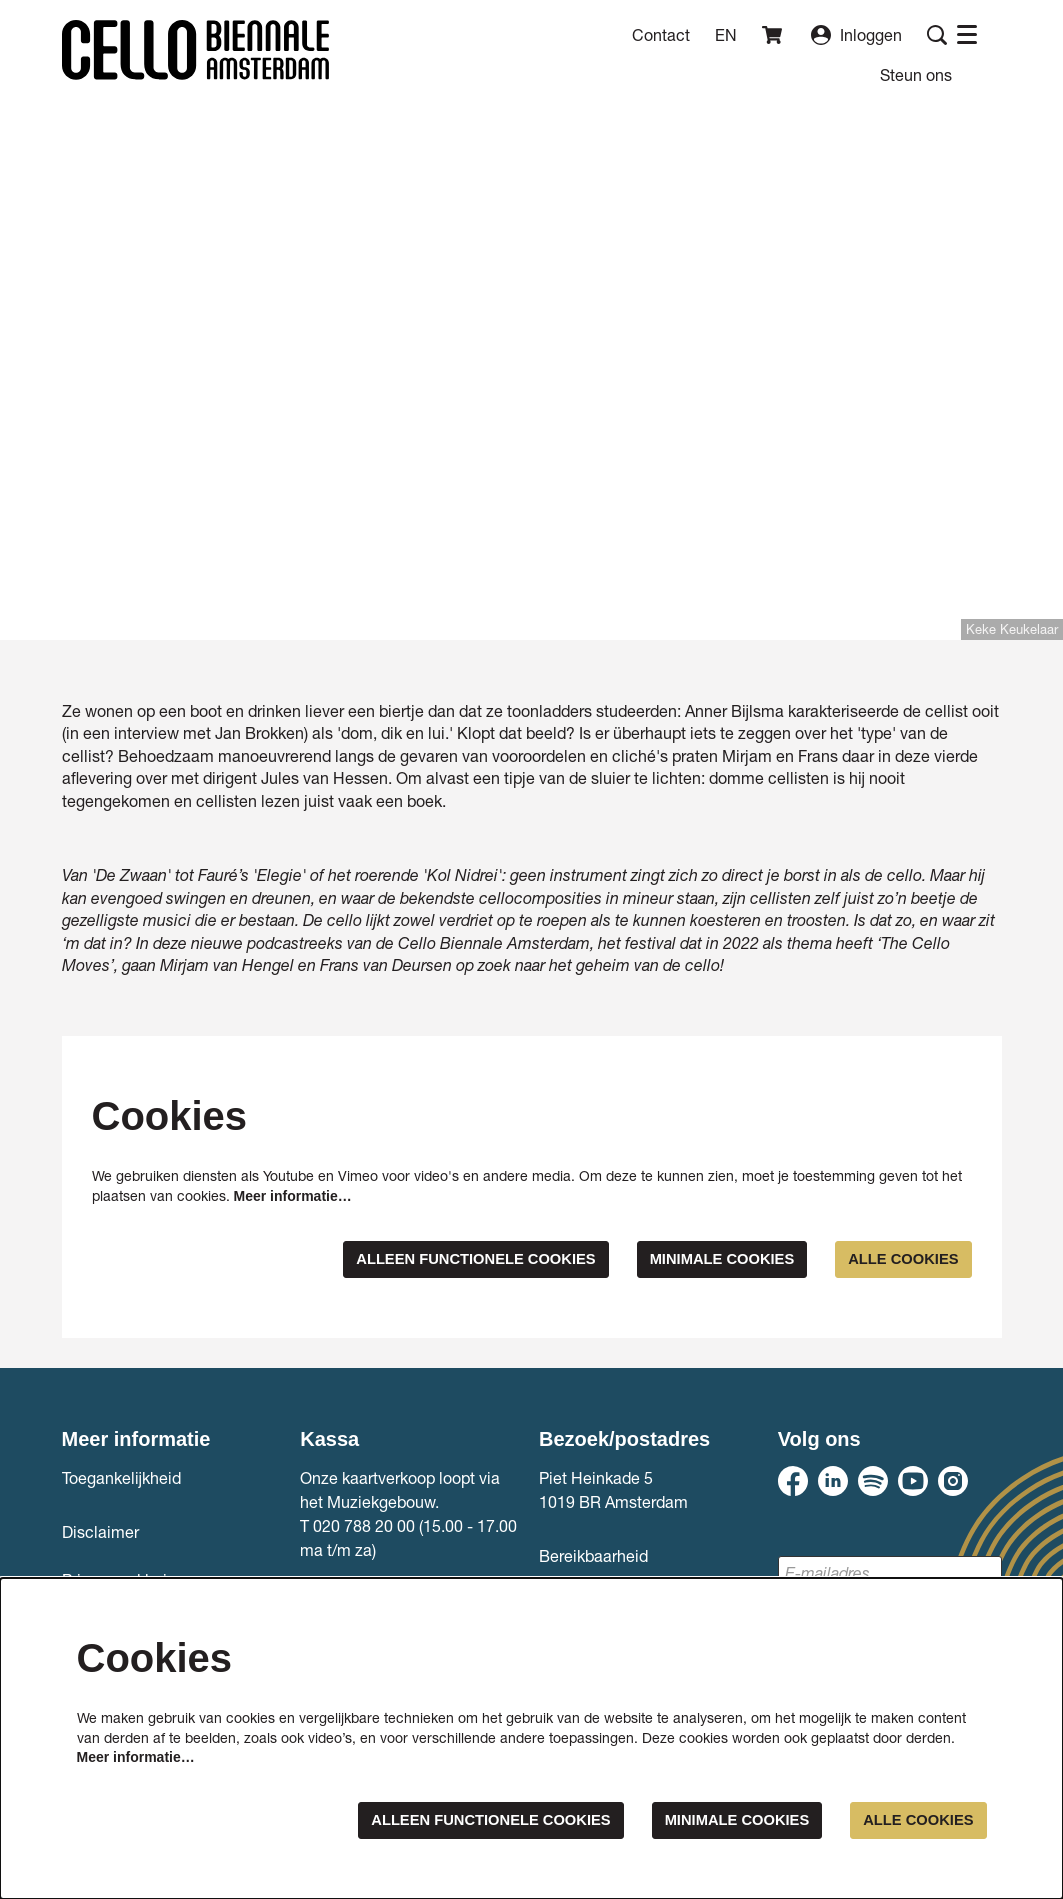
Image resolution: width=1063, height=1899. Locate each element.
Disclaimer (100, 1532)
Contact (661, 34)
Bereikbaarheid (593, 1556)
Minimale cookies (705, 1259)
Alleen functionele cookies (443, 1259)
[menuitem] (916, 74)
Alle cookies (898, 1259)
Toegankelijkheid (121, 1478)
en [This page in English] (726, 35)
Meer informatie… (293, 1196)
